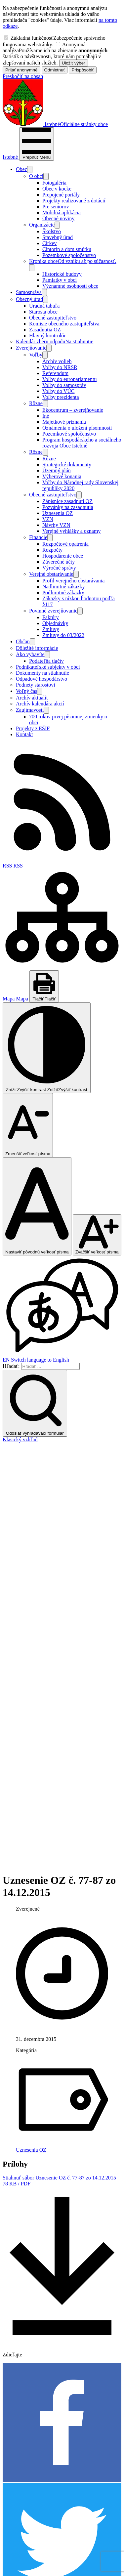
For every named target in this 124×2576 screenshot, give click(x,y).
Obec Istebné (52, 2559)
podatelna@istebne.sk (26, 2477)
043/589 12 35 (18, 2466)
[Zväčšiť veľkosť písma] (97, 1235)
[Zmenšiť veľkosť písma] (28, 1125)
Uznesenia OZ (31, 1725)
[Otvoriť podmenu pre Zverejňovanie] (49, 348)
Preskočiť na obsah (23, 76)
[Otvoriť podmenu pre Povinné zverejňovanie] (80, 611)
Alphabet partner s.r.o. (85, 2553)
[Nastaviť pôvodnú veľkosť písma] (37, 1206)
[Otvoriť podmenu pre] (29, 169)
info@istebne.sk (20, 2471)
